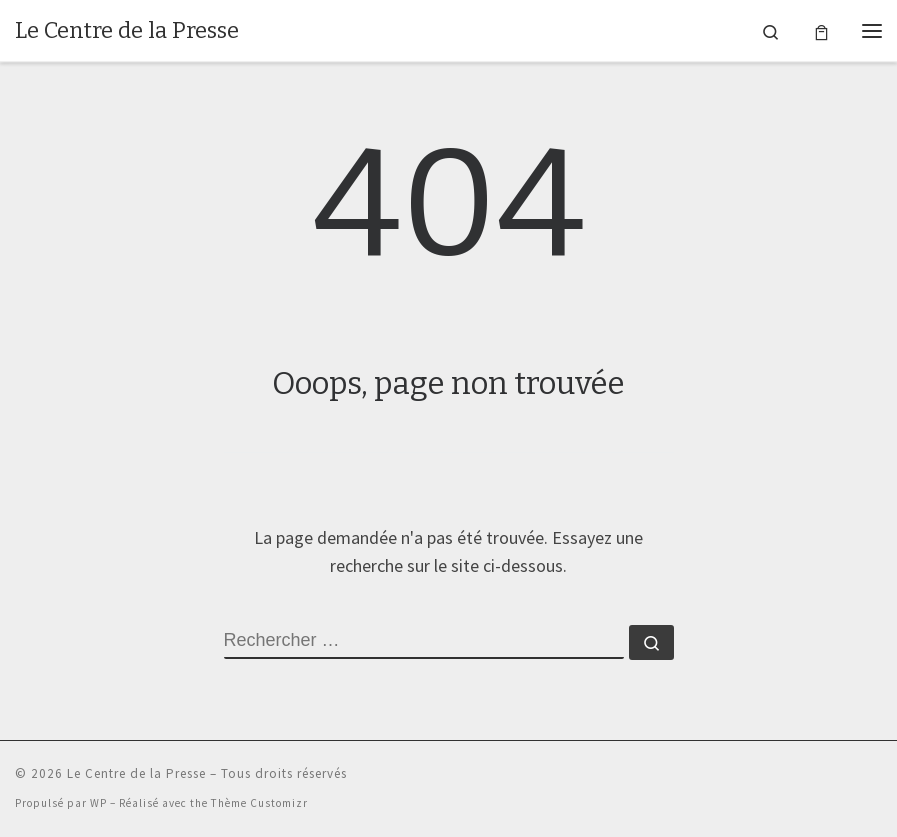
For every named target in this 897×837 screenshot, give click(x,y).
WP (98, 803)
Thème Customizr (259, 803)
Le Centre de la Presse (136, 773)
